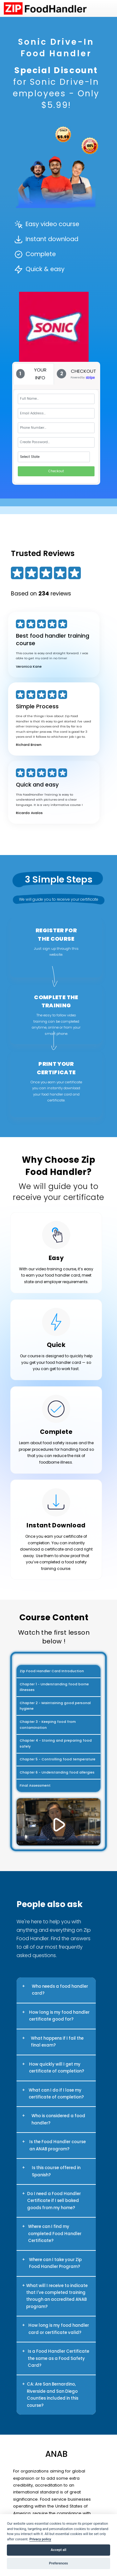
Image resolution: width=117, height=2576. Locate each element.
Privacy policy (40, 2539)
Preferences (58, 2563)
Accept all (58, 2550)
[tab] (33, 374)
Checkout (56, 471)
